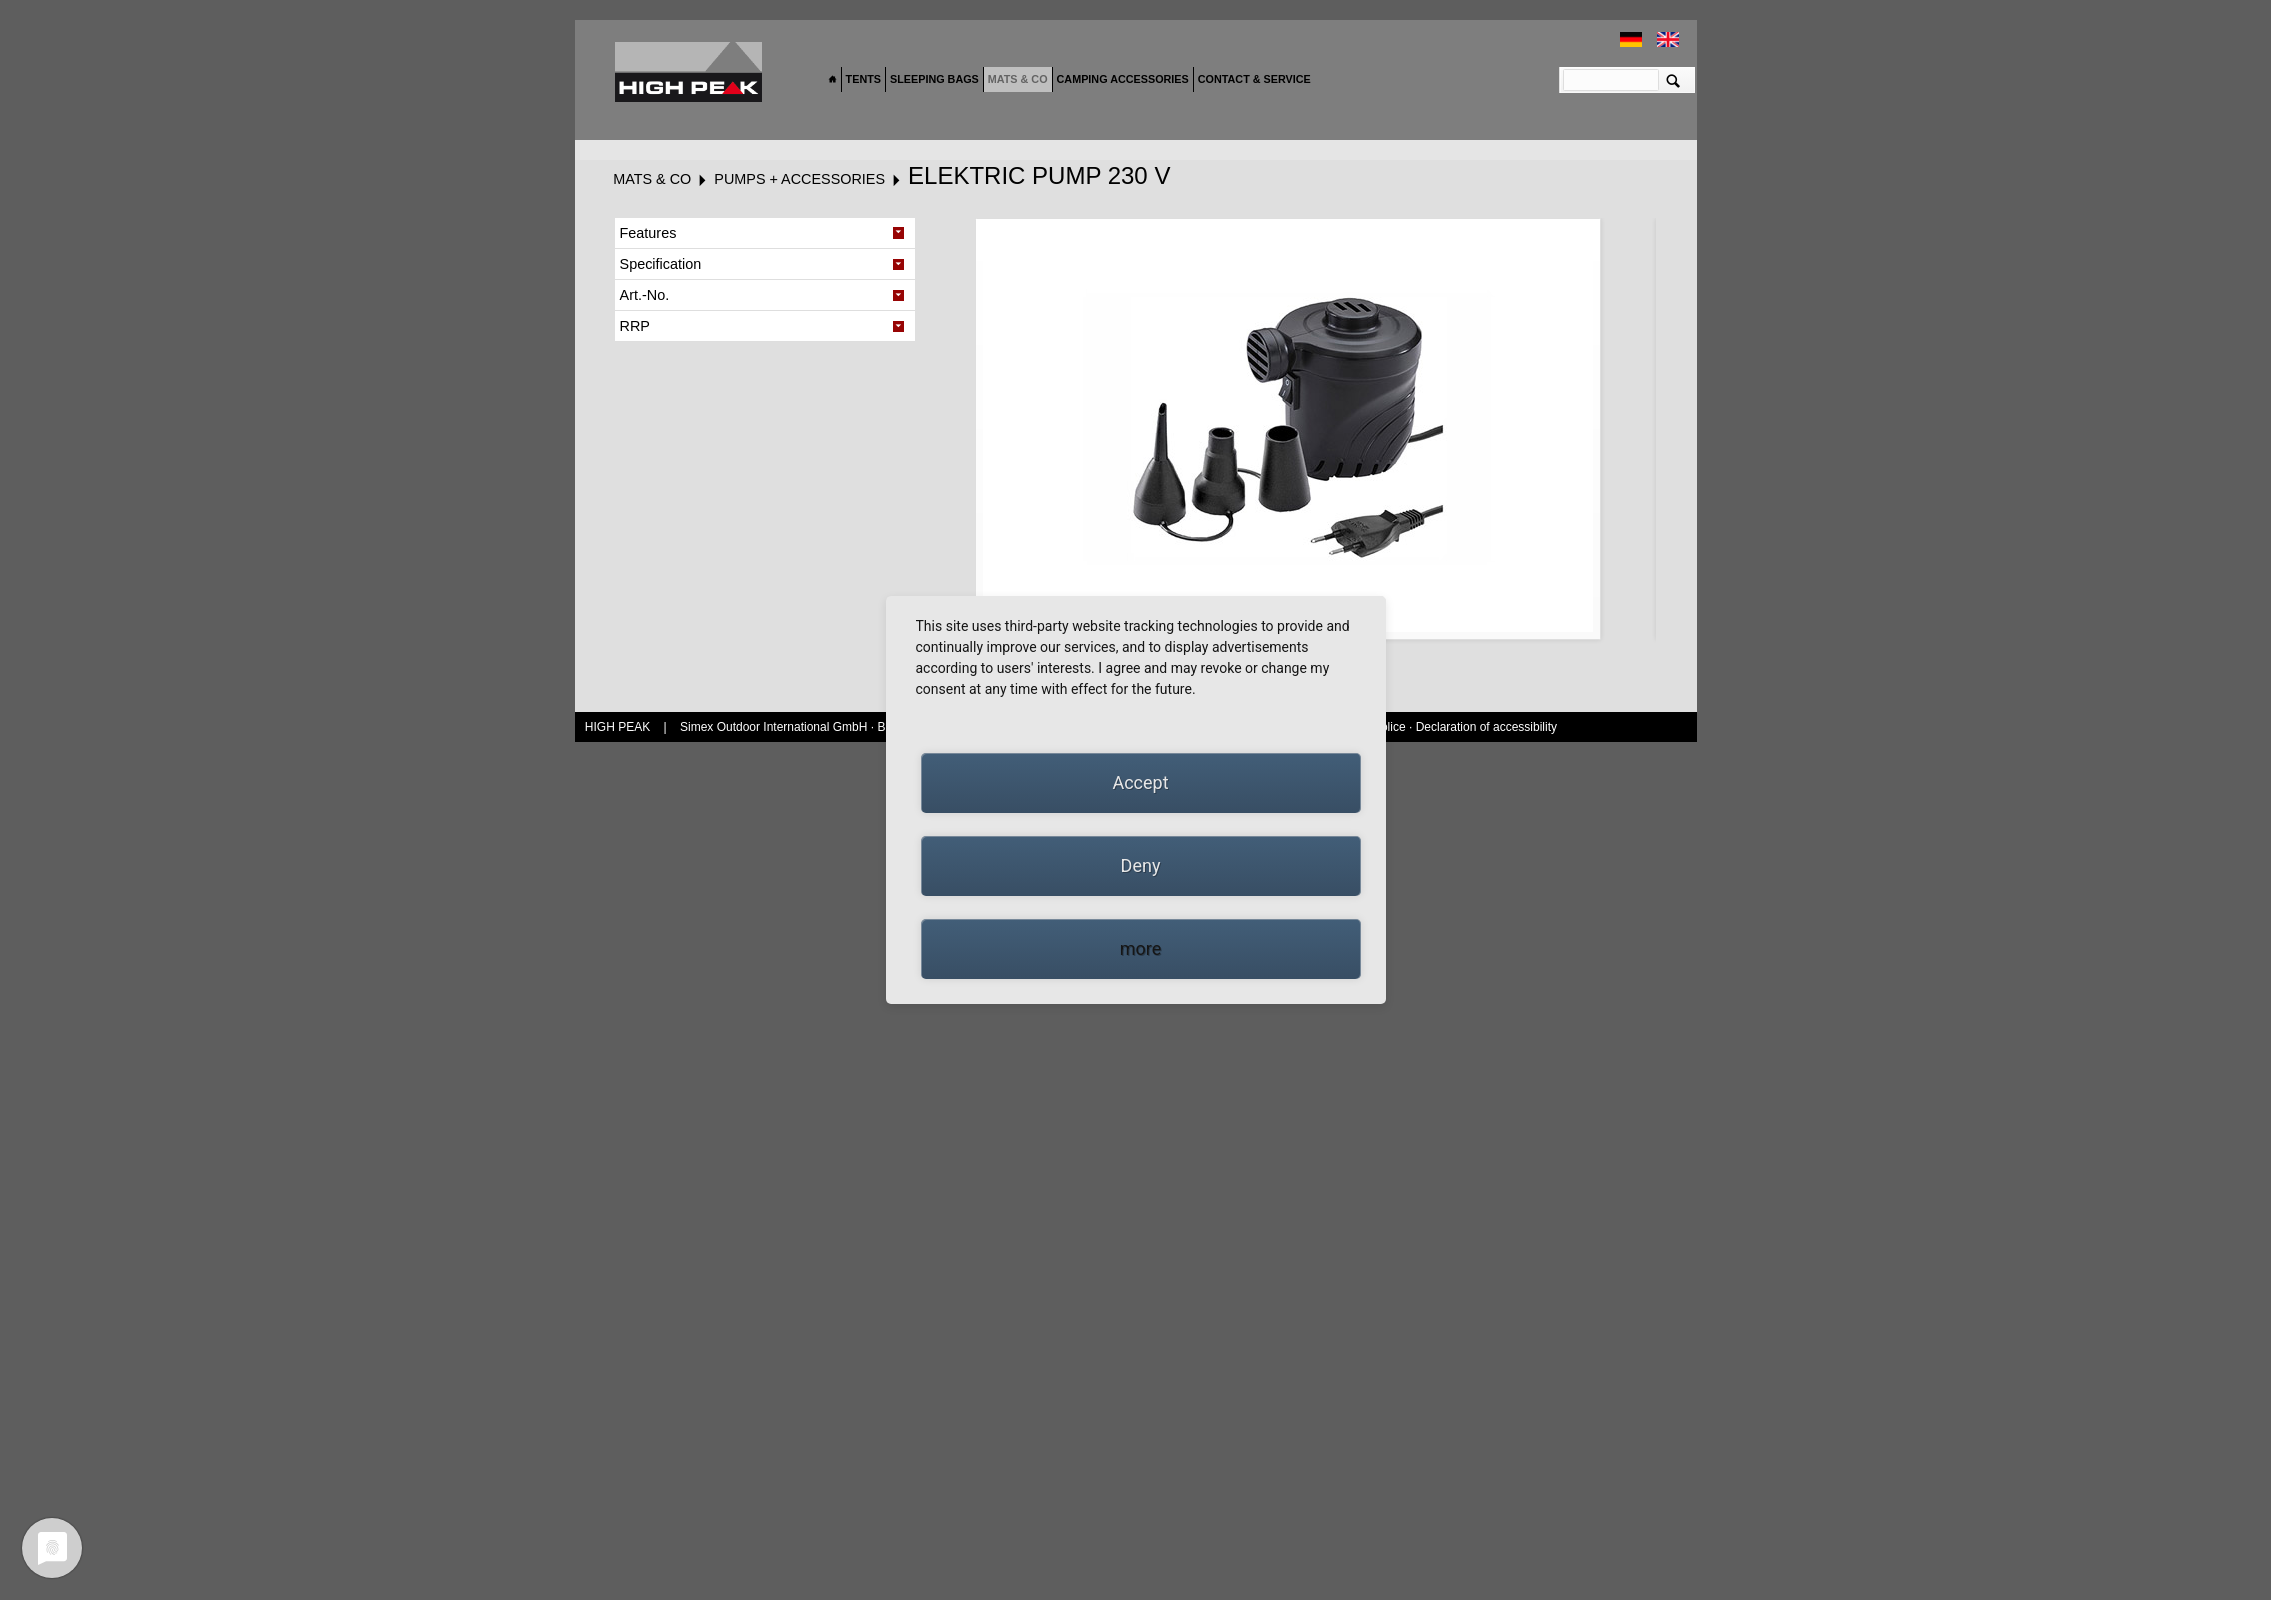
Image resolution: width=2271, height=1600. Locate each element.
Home (833, 80)
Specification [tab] (661, 264)
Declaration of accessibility (1486, 727)
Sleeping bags (934, 79)
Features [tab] (648, 233)
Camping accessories (1123, 79)
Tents (863, 79)
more (1141, 948)
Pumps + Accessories (799, 179)
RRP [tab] (635, 326)
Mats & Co (1018, 79)
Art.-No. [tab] (645, 295)
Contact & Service (1254, 79)
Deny (1141, 865)
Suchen (1673, 80)
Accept (1140, 782)
